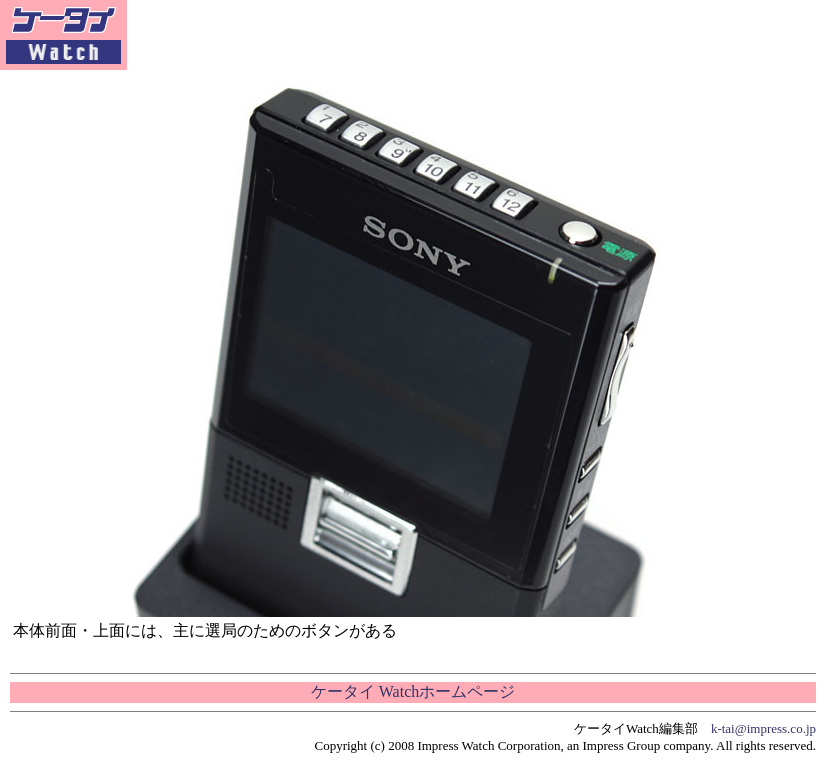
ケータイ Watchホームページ (413, 691)
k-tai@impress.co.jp (763, 728)
